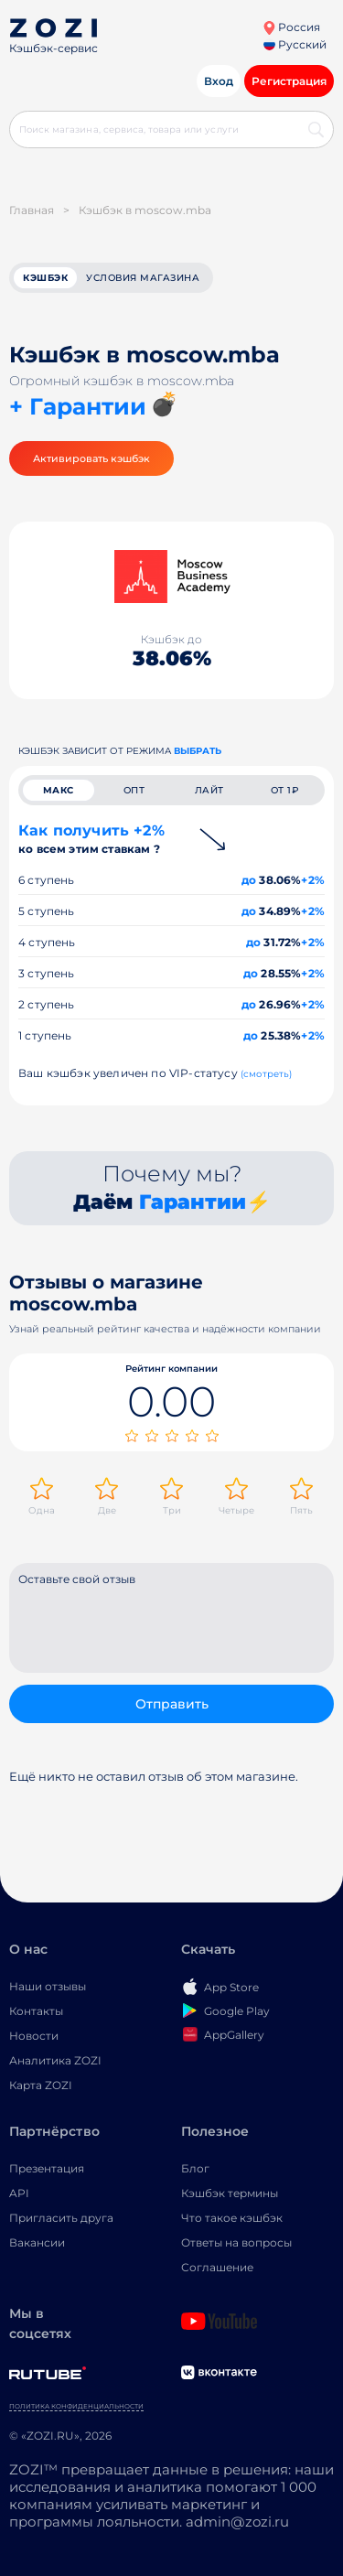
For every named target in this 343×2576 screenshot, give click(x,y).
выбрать (197, 751)
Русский (295, 44)
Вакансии (37, 2242)
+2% (313, 880)
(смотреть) (267, 1074)
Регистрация (289, 81)
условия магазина (142, 278)
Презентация (46, 2168)
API (19, 2193)
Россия (291, 27)
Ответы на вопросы (236, 2242)
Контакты (36, 2011)
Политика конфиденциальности (76, 2406)
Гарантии (192, 1202)
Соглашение (217, 2267)
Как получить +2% (91, 839)
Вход (218, 81)
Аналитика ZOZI (55, 2060)
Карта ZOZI (40, 2085)
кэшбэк (45, 278)
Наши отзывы (47, 1986)
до (248, 880)
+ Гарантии (77, 406)
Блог (195, 2168)
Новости (34, 2035)
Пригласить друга (61, 2218)
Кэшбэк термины (229, 2193)
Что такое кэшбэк (232, 2218)
